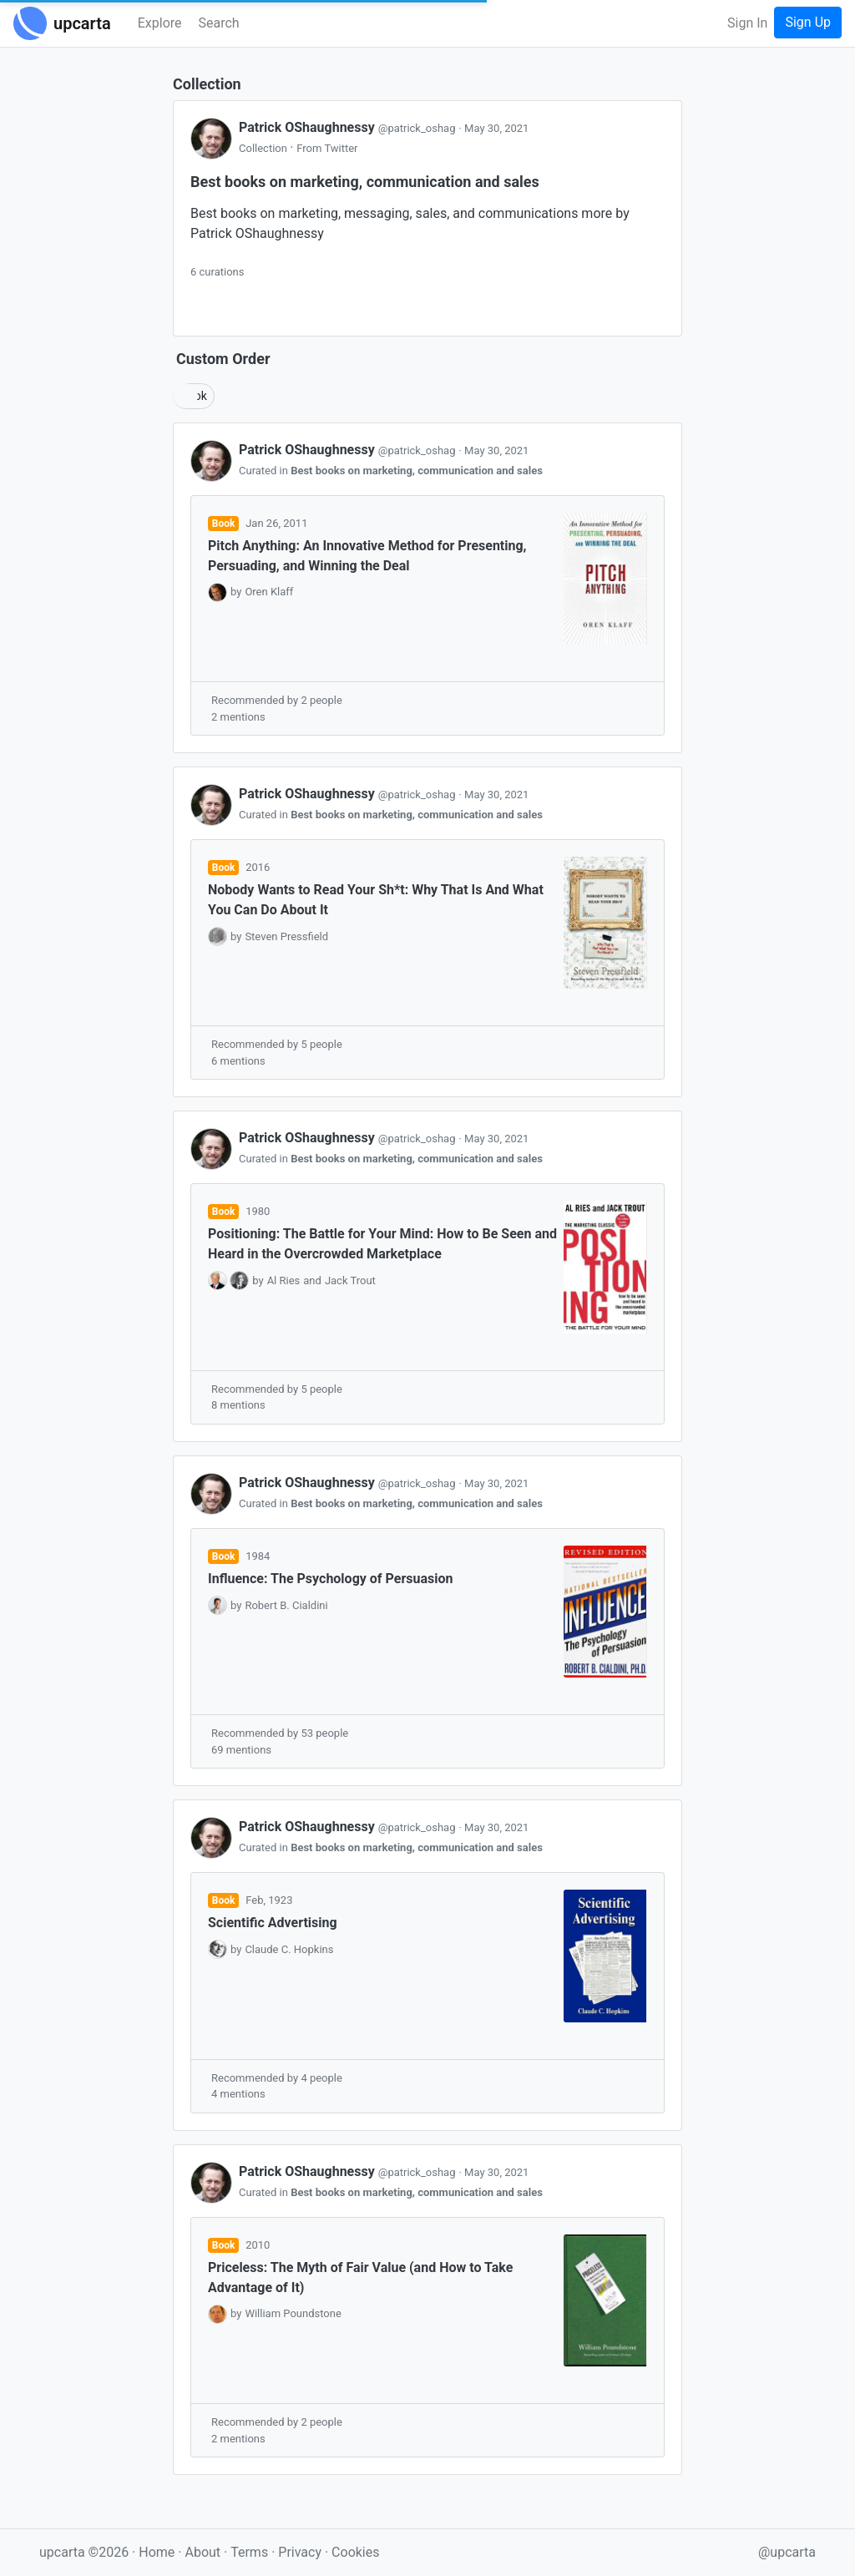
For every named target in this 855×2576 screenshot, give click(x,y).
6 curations (217, 272)
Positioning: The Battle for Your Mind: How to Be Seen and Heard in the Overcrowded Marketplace (382, 1244)
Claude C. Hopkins (289, 1949)
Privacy (301, 2552)
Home (157, 2552)
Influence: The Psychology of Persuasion (330, 1579)
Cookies (355, 2552)
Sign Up (808, 22)
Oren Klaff (269, 591)
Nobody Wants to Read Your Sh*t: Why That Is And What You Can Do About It (376, 900)
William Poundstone (293, 2313)
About (202, 2552)
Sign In (747, 23)
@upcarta (787, 2552)
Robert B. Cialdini (286, 1605)
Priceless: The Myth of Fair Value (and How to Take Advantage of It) (360, 2277)
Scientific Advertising (272, 1923)
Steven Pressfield (286, 936)
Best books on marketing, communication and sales (417, 470)
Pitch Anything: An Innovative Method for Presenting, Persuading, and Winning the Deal (367, 556)
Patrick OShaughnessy (348, 127)
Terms (250, 2552)
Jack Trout (350, 1280)
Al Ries (284, 1280)
